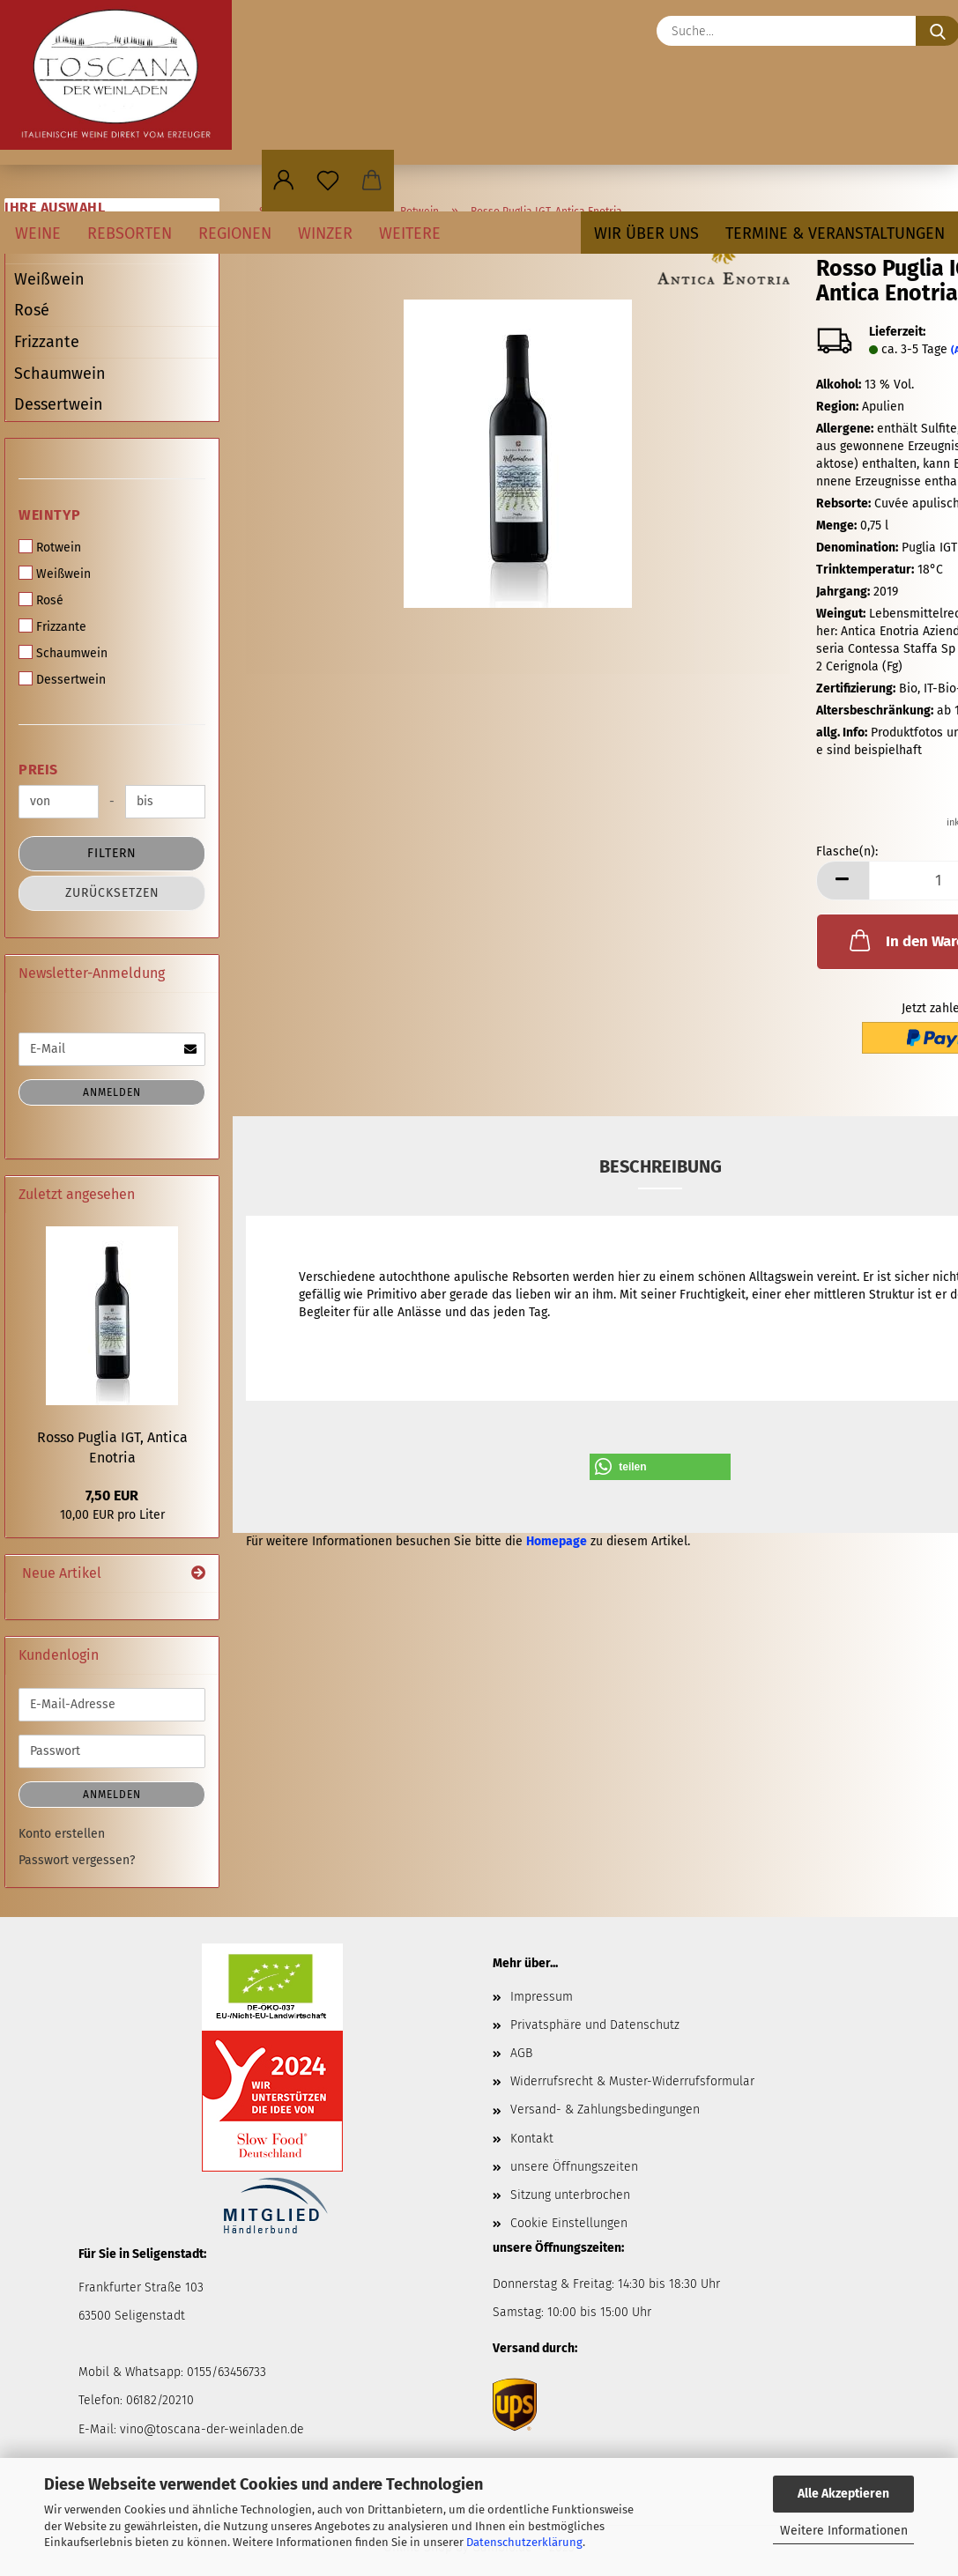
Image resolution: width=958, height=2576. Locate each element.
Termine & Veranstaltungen (835, 233)
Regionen (234, 233)
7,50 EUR (111, 1495)
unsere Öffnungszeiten (574, 2166)
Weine (38, 233)
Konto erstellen (62, 1833)
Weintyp (50, 515)
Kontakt (531, 2138)
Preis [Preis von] (38, 769)
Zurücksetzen (112, 892)
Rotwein (50, 547)
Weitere (410, 233)
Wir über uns (646, 233)
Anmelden (112, 1092)
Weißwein (49, 279)
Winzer (325, 233)
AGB (521, 2053)
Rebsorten (129, 233)
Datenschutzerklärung (524, 2542)
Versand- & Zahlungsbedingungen (605, 2109)
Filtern (112, 853)
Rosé (31, 310)
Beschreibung (660, 1166)
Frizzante (46, 342)
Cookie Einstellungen (569, 2223)
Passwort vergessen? (77, 1860)
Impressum (541, 1996)
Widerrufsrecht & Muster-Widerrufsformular (632, 2081)
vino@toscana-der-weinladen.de (212, 2429)
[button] (284, 180)
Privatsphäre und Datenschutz (595, 2024)
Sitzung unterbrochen (570, 2194)
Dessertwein (58, 404)
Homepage (556, 1541)
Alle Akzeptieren (843, 2493)
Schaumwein (60, 373)
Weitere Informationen (844, 2530)
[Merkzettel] (328, 180)
